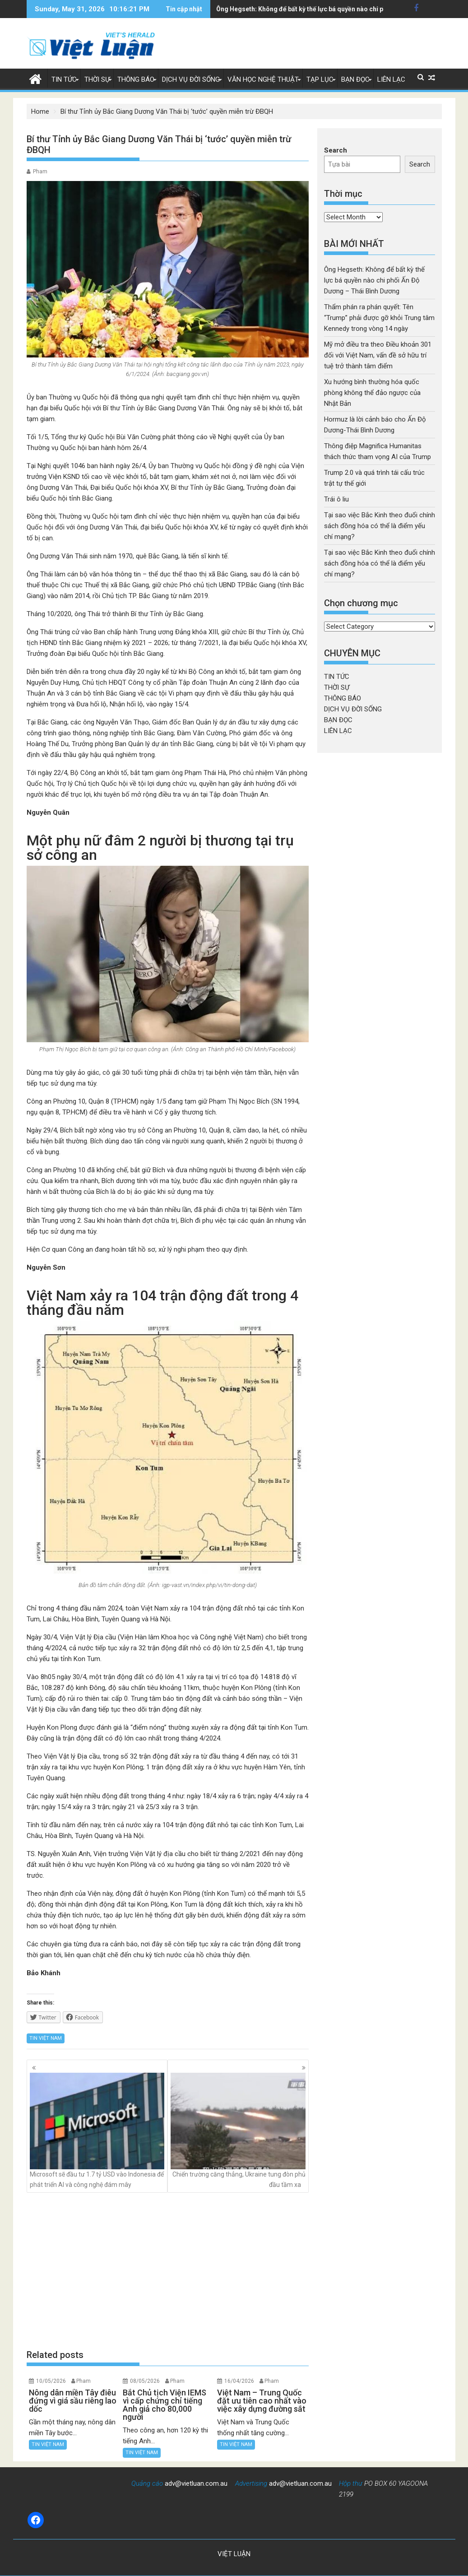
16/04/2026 (239, 2381)
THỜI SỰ (97, 79)
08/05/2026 (145, 2381)
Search (335, 150)
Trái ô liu (336, 499)
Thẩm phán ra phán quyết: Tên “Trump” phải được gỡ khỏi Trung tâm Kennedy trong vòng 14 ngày (379, 318)
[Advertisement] (168, 2270)
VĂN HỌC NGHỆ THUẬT (263, 79)
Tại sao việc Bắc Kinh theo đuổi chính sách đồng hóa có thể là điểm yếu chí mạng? (379, 526)
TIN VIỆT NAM (45, 2038)
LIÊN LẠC (391, 79)
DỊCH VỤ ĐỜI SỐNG (191, 79)
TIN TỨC (64, 79)
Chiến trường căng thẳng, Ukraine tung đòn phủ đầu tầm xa (238, 2130)
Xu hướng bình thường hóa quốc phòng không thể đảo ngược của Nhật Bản (372, 393)
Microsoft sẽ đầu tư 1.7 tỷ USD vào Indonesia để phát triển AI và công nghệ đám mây (97, 2130)
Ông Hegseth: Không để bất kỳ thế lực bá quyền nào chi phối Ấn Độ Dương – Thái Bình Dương (374, 280)
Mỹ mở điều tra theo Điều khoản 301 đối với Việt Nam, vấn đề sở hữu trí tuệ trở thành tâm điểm (377, 355)
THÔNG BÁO (135, 79)
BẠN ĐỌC (355, 79)
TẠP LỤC (320, 79)
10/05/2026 (51, 2381)
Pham (40, 171)
